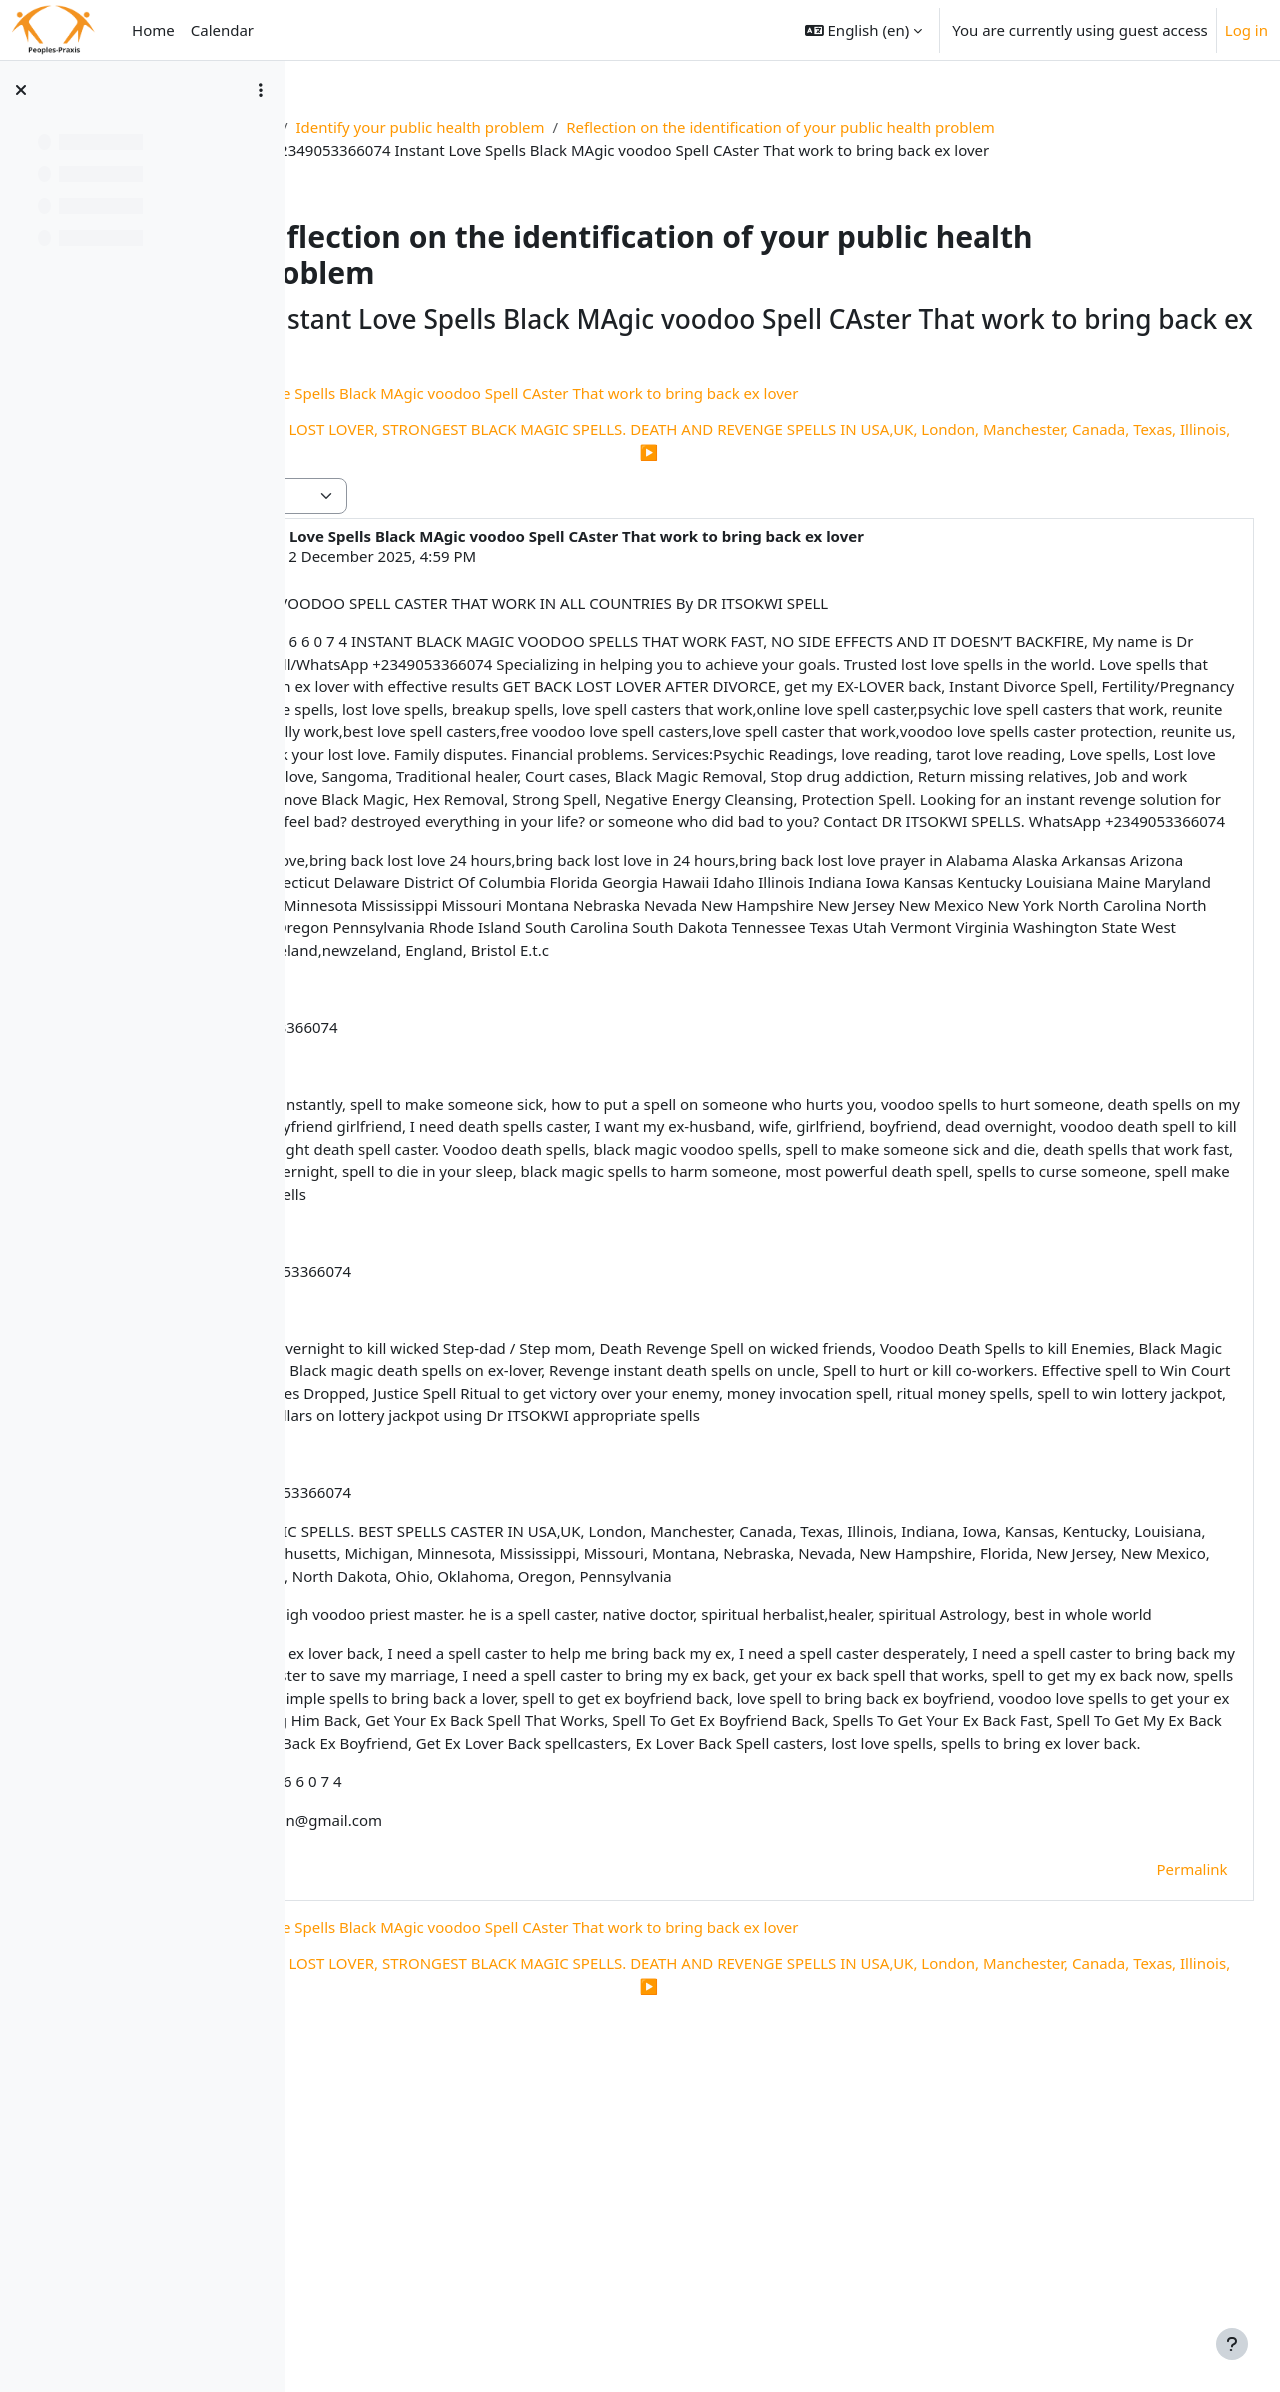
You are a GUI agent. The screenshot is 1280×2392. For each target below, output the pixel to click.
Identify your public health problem (537, 127)
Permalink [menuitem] (1147, 2162)
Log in (1246, 30)
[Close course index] (21, 90)
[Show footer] (1232, 2344)
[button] (863, 30)
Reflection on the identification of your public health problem (898, 127)
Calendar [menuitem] (222, 30)
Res (379, 127)
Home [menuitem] (153, 30)
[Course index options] (261, 90)
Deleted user (451, 556)
